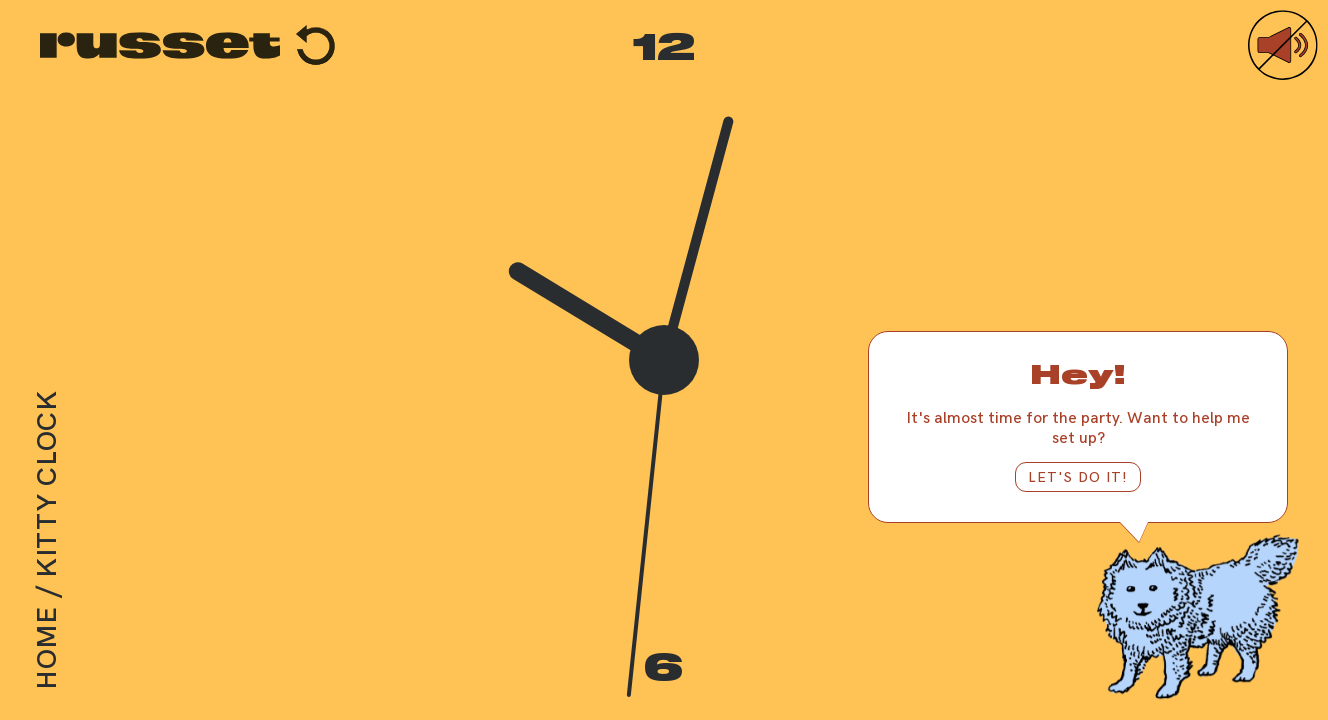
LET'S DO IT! (1078, 476)
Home (44, 648)
